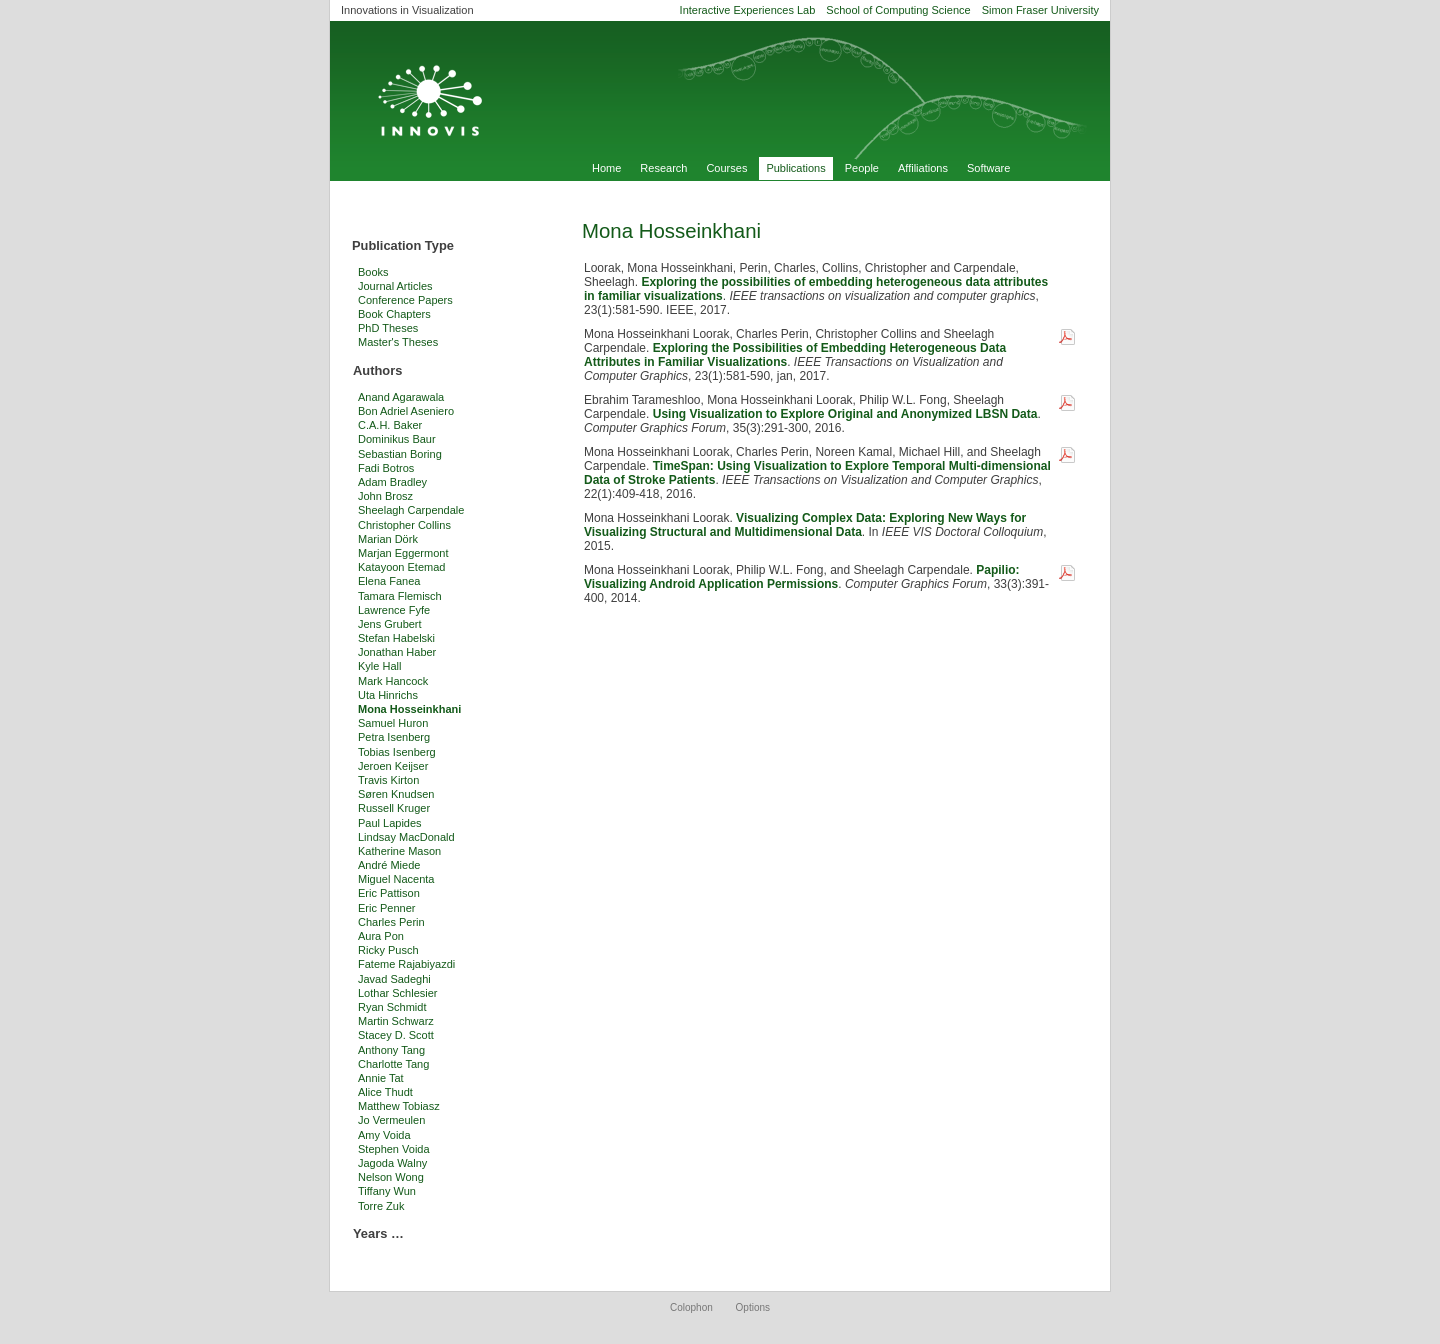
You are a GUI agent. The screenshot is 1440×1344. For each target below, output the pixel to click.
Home (606, 168)
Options (753, 1307)
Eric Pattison (389, 893)
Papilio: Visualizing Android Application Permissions (802, 577)
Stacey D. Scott (396, 1035)
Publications (795, 168)
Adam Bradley (392, 482)
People (862, 168)
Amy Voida (384, 1135)
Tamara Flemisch (400, 596)
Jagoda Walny (392, 1163)
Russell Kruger (394, 808)
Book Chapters (394, 314)
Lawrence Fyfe (394, 610)
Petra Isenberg (394, 737)
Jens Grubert (390, 624)
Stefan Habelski (396, 638)
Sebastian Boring (400, 454)
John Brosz (385, 496)
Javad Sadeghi (394, 979)
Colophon (691, 1307)
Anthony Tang (391, 1050)
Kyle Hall (379, 666)
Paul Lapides (390, 823)
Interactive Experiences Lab (748, 10)
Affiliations (923, 168)
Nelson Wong (391, 1177)
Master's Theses (398, 342)
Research (663, 168)
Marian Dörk (388, 539)
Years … (378, 1233)
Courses (726, 168)
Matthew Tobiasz (399, 1106)
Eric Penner (386, 908)
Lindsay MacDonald (406, 837)
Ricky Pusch (388, 950)
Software (988, 168)
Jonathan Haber (397, 652)
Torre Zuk (381, 1206)
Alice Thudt (385, 1092)
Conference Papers (405, 300)
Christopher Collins (404, 525)
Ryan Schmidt (392, 1007)
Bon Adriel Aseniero (406, 411)
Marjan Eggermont (403, 553)
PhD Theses (388, 328)
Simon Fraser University (1040, 10)
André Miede (389, 865)
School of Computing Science (898, 10)
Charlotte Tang (393, 1064)
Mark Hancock (393, 681)
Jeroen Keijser (393, 766)
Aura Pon (381, 936)
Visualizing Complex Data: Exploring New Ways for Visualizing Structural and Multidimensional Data (805, 525)
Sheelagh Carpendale (411, 510)
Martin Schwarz (396, 1021)
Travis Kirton (388, 780)
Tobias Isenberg (397, 752)
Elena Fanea (389, 581)
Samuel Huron (393, 723)
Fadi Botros (386, 468)
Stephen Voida (394, 1149)
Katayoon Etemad (401, 567)
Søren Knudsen (396, 794)
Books (373, 272)
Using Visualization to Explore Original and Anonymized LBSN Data (845, 414)
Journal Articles (395, 286)
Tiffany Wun (387, 1191)
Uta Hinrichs (388, 695)
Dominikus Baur (397, 439)
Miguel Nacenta (396, 879)
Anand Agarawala (401, 397)
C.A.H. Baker (390, 425)
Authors (377, 370)
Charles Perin (391, 922)
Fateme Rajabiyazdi (406, 964)
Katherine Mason (399, 851)
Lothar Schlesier (398, 993)
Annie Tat (381, 1078)
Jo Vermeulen (391, 1120)
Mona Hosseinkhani (409, 709)
